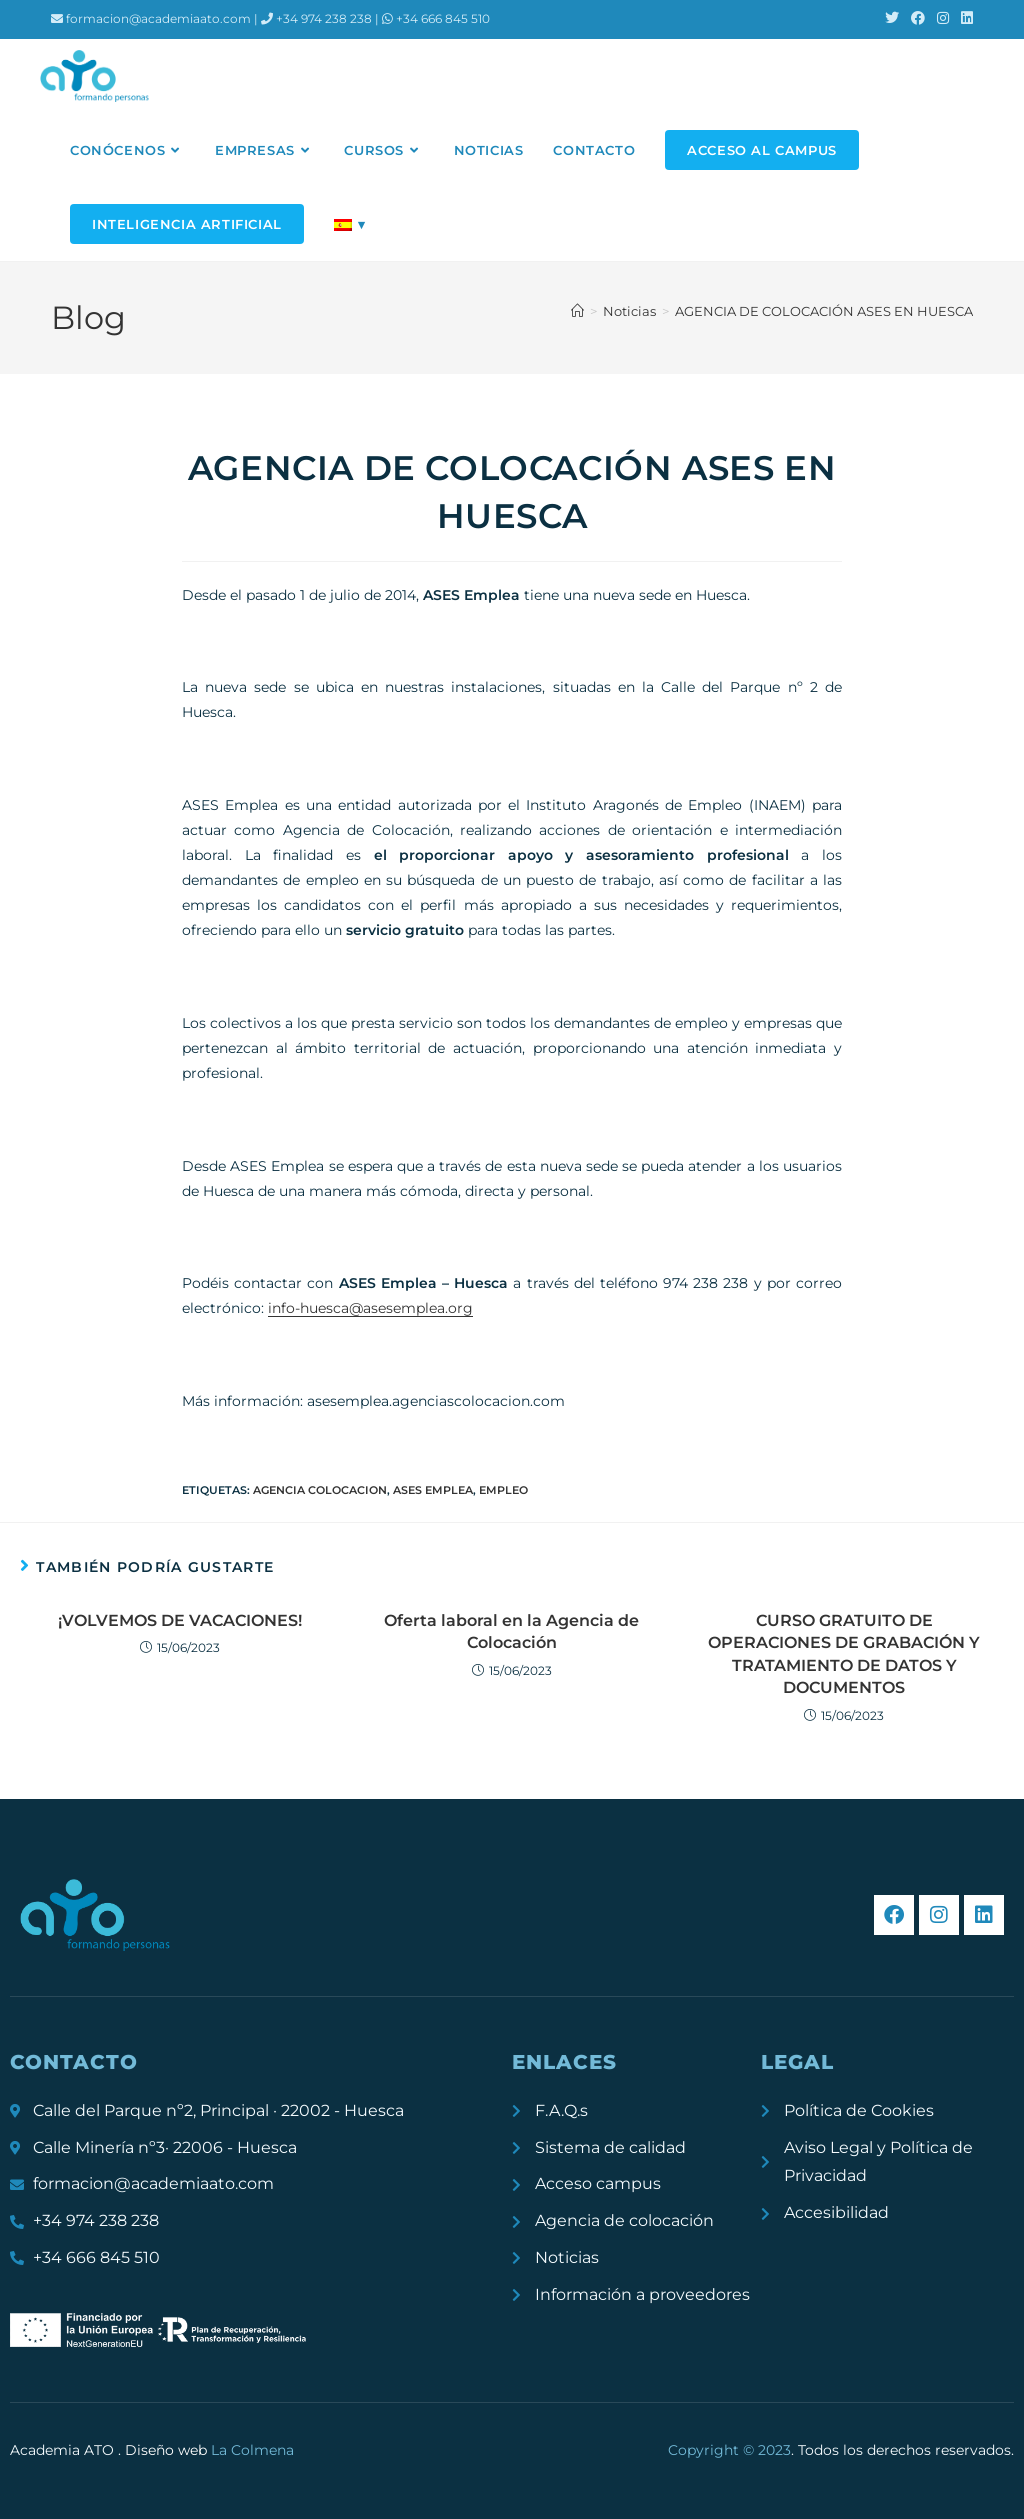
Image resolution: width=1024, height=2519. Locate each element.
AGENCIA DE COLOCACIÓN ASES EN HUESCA (824, 311)
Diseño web (209, 2450)
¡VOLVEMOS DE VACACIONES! (180, 1620)
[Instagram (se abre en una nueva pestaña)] (943, 19)
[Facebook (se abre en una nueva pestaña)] (918, 19)
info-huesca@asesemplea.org (370, 1308)
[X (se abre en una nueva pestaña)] (892, 19)
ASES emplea (433, 1490)
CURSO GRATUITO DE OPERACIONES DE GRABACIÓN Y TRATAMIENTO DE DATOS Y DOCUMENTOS (844, 1654)
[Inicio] (577, 311)
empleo (503, 1490)
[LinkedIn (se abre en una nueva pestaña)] (964, 19)
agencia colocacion (320, 1490)
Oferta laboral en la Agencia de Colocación (511, 1631)
